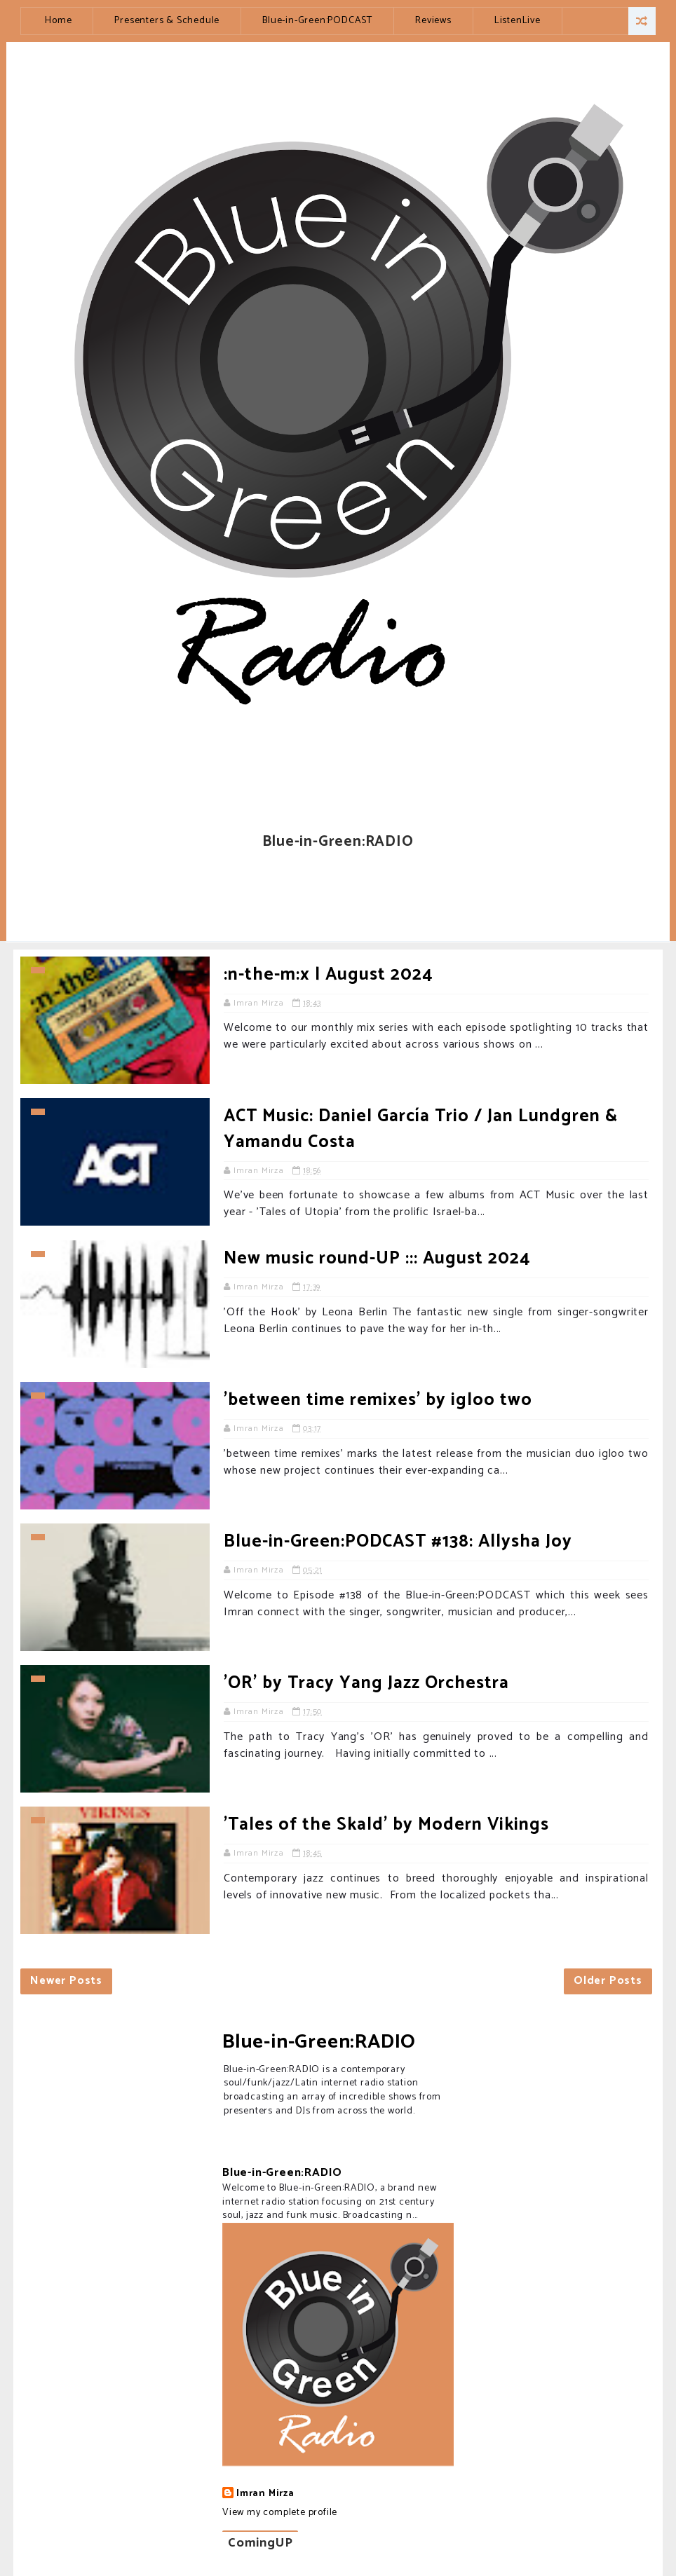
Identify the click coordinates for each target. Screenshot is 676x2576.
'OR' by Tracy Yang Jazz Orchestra (366, 1683)
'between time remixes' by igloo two (378, 1400)
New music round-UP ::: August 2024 (377, 1258)
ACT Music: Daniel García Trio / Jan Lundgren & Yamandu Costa (421, 1129)
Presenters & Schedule (166, 21)
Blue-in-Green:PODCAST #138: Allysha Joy (398, 1541)
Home (58, 21)
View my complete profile (279, 2513)
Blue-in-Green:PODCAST (317, 21)
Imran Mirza (265, 2494)
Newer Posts (66, 1980)
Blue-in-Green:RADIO (319, 2042)
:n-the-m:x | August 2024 (328, 974)
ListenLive (517, 21)
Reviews (433, 21)
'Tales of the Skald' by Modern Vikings (386, 1824)
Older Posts (608, 1980)
